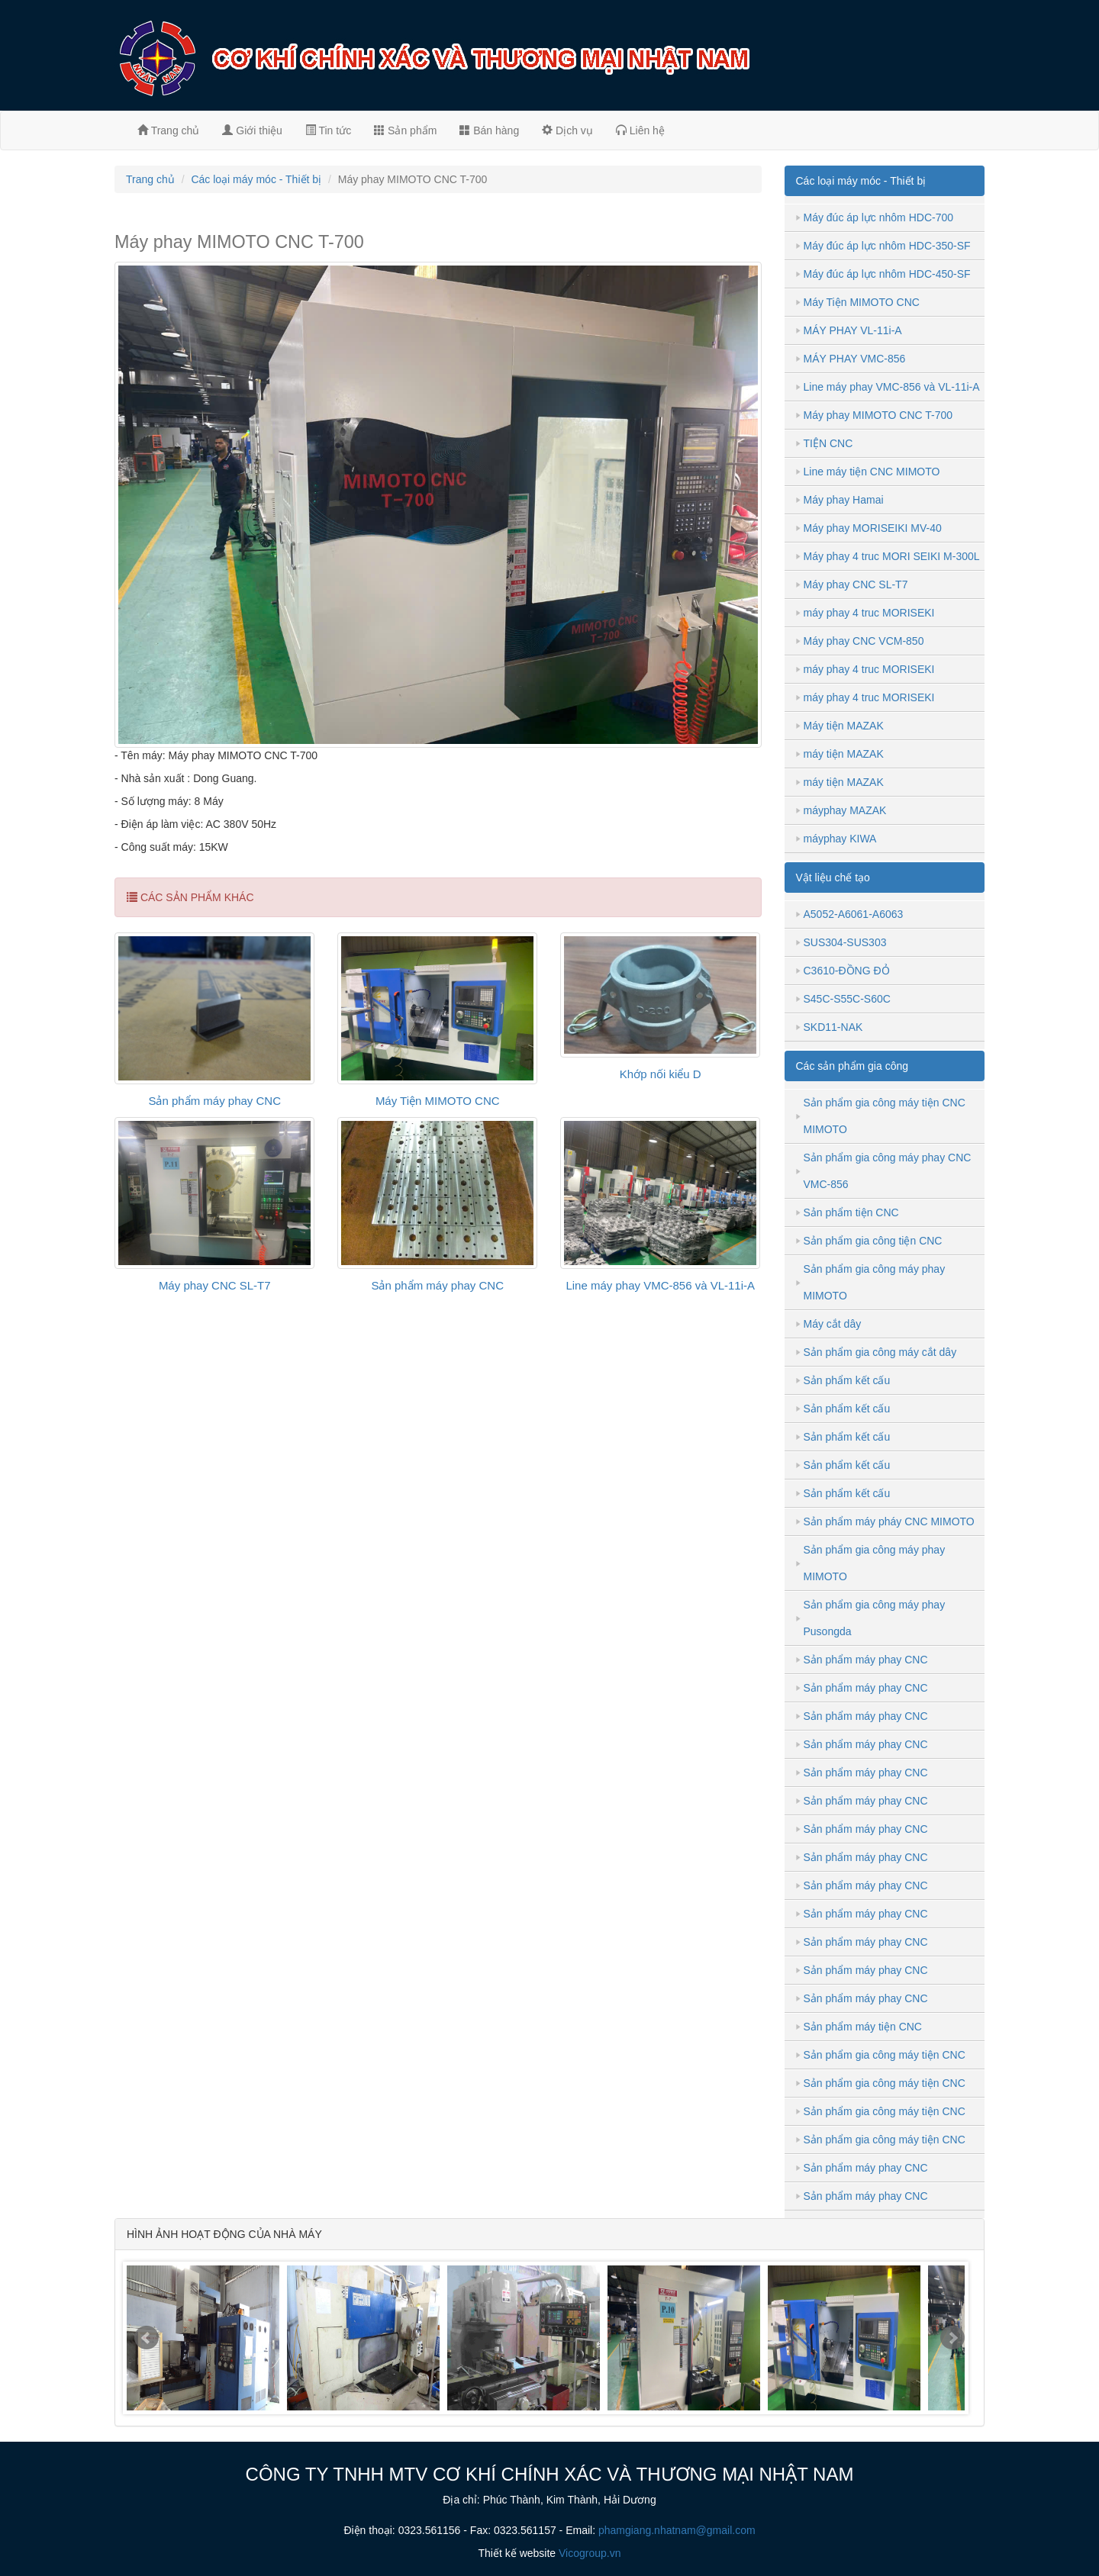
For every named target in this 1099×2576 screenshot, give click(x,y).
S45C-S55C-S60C (847, 999)
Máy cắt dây (833, 1324)
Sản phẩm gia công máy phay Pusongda (875, 1618)
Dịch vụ (567, 130)
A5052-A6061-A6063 (854, 914)
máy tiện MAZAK (844, 754)
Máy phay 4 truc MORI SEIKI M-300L (892, 556)
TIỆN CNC (828, 443)
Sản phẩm (405, 130)
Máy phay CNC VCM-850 (864, 641)
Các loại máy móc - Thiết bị (256, 179)
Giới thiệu (252, 130)
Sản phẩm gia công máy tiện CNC (884, 2055)
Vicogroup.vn (589, 2553)
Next (952, 2338)
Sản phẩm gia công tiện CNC (873, 1241)
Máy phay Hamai (844, 500)
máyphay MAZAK (845, 810)
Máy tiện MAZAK (844, 726)
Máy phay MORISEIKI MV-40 (873, 528)
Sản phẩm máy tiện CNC (863, 2027)
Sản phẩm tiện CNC (851, 1212)
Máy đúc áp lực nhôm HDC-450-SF (887, 274)
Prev (146, 2338)
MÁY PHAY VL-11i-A (853, 330)
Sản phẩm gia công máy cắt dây (880, 1352)
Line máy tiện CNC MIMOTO (872, 471)
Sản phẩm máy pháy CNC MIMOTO (889, 1521)
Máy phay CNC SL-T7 (215, 1285)
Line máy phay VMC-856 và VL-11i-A (660, 1285)
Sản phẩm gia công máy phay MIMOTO (875, 1282)
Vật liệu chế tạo (833, 877)
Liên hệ (640, 130)
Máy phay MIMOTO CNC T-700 (878, 415)
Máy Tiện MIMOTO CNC (437, 1100)
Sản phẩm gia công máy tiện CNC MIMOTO (884, 1115)
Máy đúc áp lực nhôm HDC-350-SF (887, 246)
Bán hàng (489, 130)
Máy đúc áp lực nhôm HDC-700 (879, 217)
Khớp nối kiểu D (660, 1073)
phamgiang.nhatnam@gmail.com (677, 2530)
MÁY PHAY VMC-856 (855, 359)
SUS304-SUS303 (845, 942)
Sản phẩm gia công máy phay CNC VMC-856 (888, 1170)
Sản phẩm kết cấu (847, 1380)
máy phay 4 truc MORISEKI (869, 613)
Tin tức (328, 130)
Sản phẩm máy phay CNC (214, 1100)
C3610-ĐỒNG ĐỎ (847, 970)
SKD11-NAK (833, 1027)
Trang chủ (168, 130)
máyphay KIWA (840, 838)
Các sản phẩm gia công (852, 1066)
